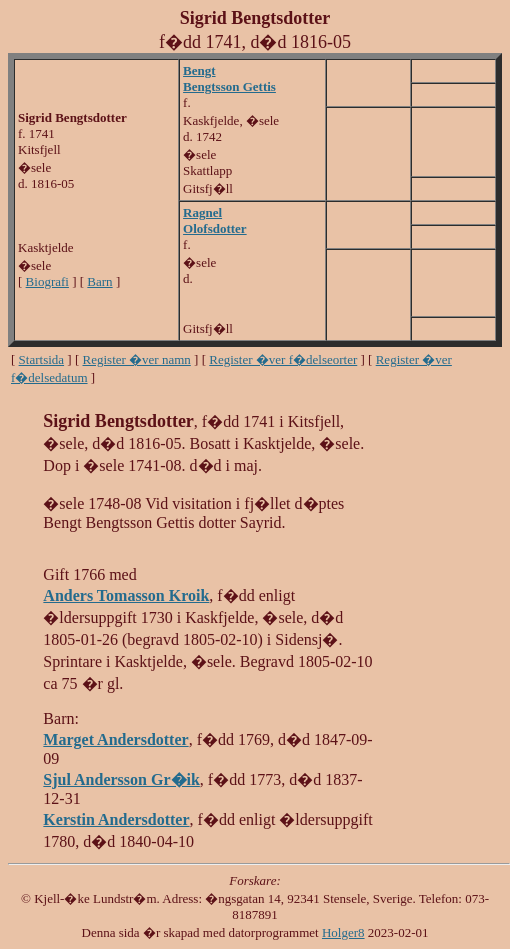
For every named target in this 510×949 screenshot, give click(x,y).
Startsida (42, 359)
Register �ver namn (137, 359)
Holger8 (343, 932)
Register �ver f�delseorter (283, 359)
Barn (99, 281)
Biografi (47, 281)
